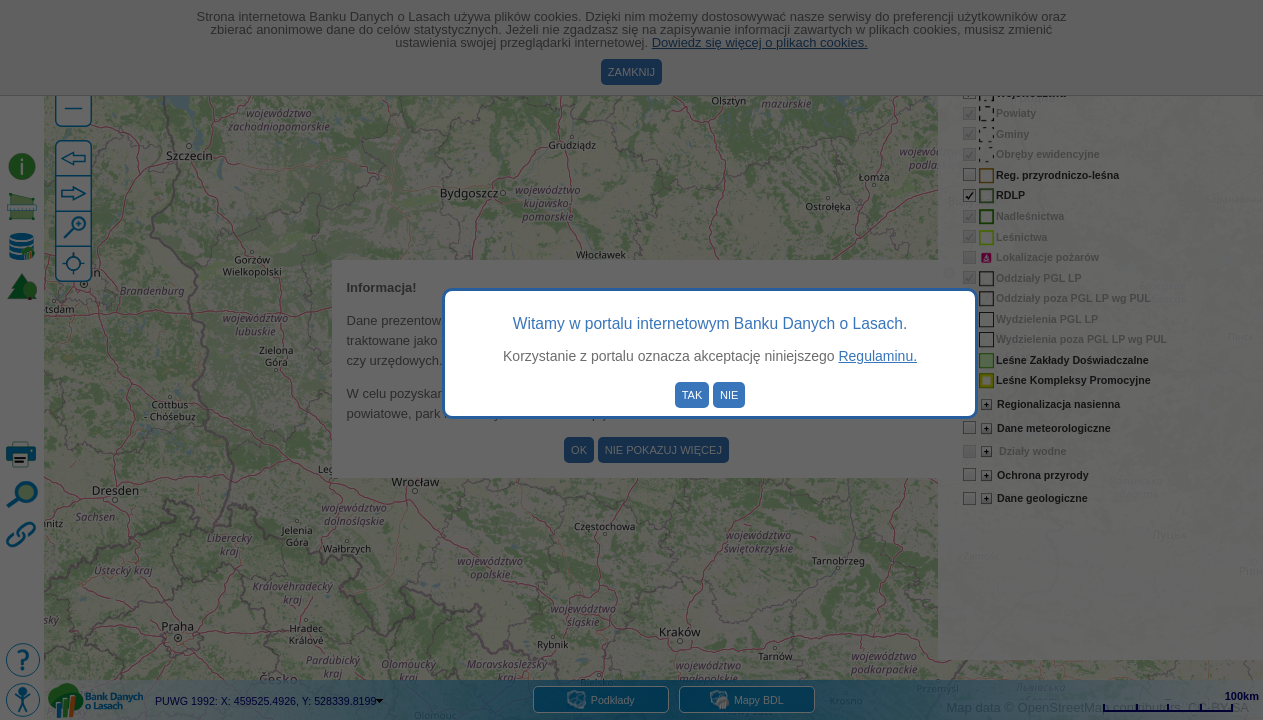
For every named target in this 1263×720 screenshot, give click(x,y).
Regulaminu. (877, 356)
